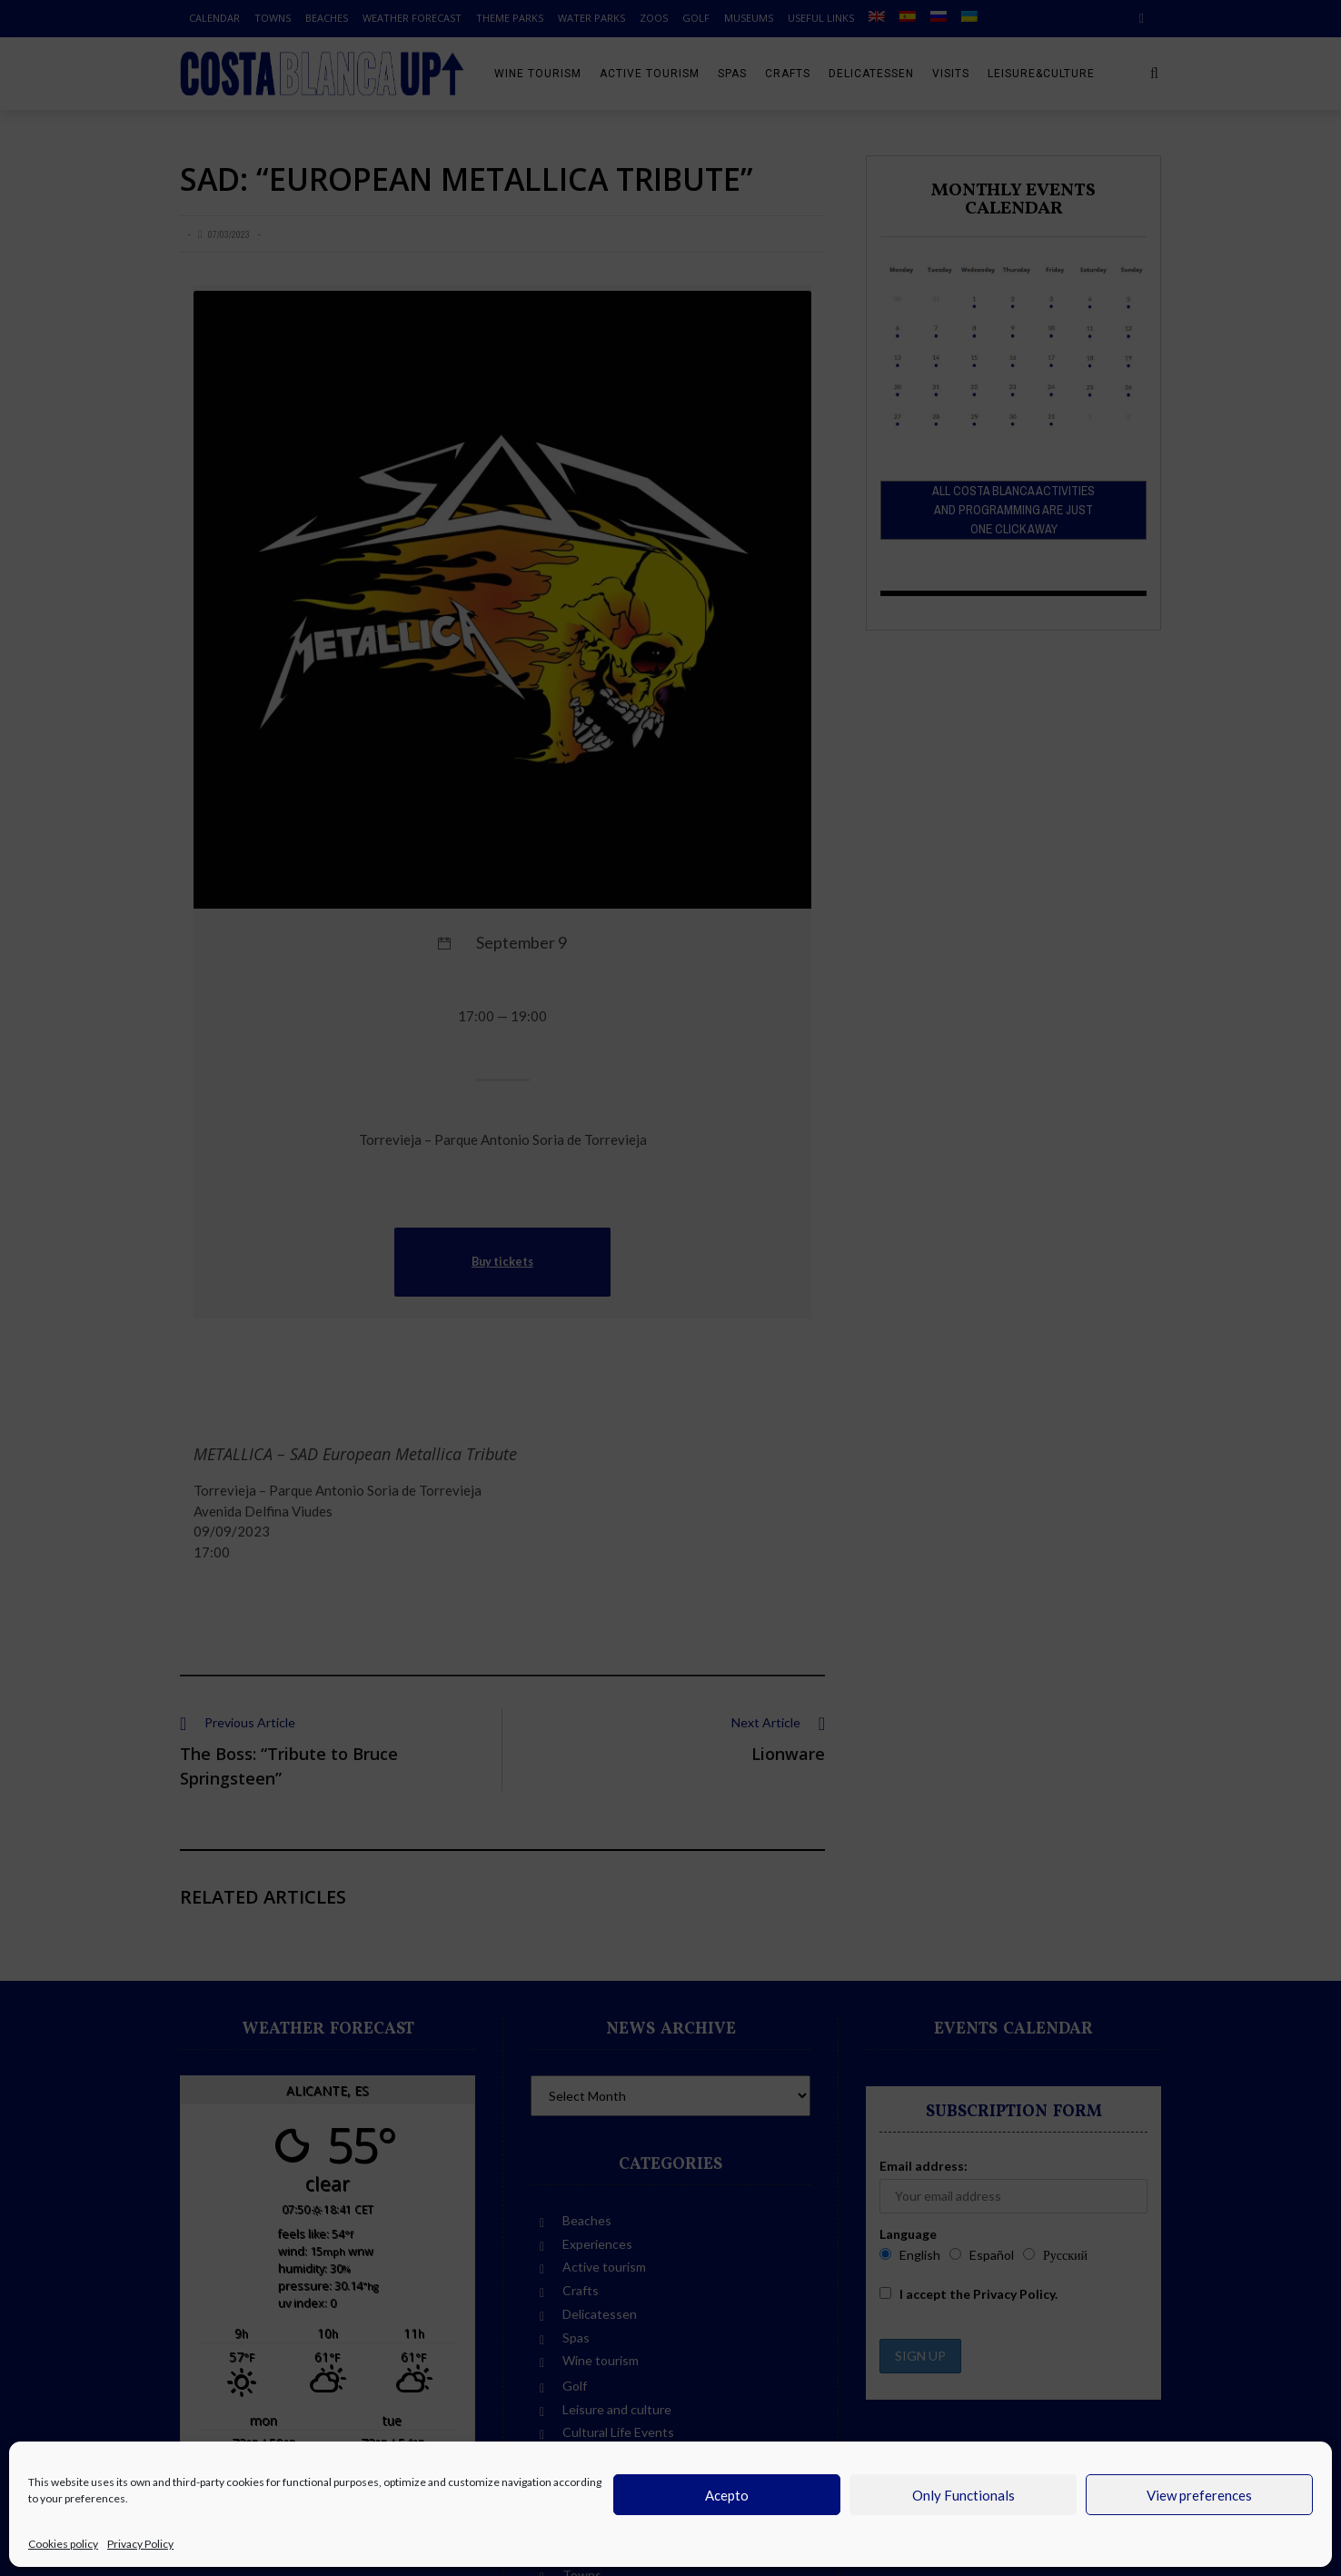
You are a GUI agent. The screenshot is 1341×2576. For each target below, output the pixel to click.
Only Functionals (963, 2495)
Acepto (727, 2495)
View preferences (1199, 2495)
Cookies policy (63, 2544)
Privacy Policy (140, 2544)
